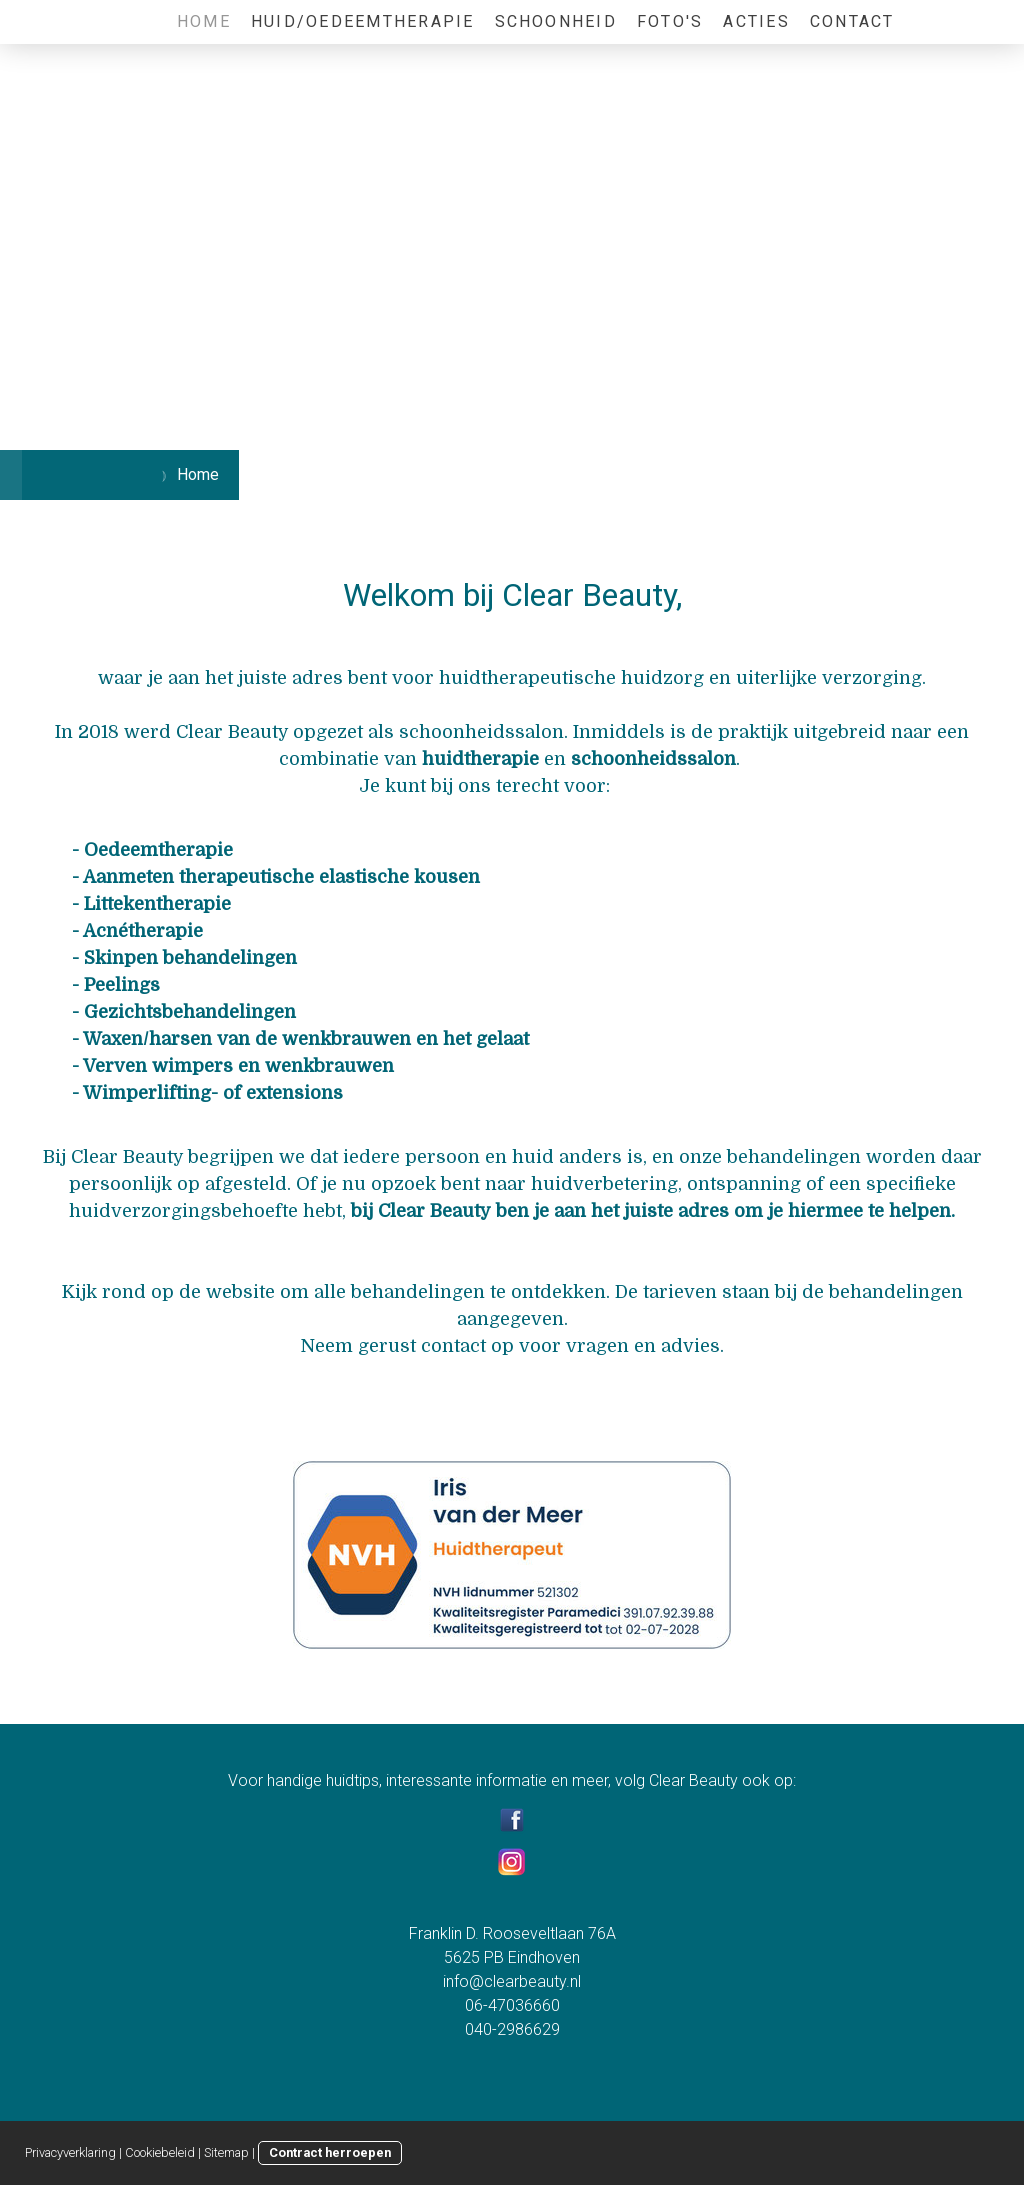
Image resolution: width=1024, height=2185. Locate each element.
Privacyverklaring (70, 2152)
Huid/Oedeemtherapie (363, 21)
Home (204, 21)
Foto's (670, 21)
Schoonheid (556, 21)
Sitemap (226, 2152)
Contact (852, 21)
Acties (756, 21)
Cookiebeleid (160, 2152)
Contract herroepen (330, 2152)
